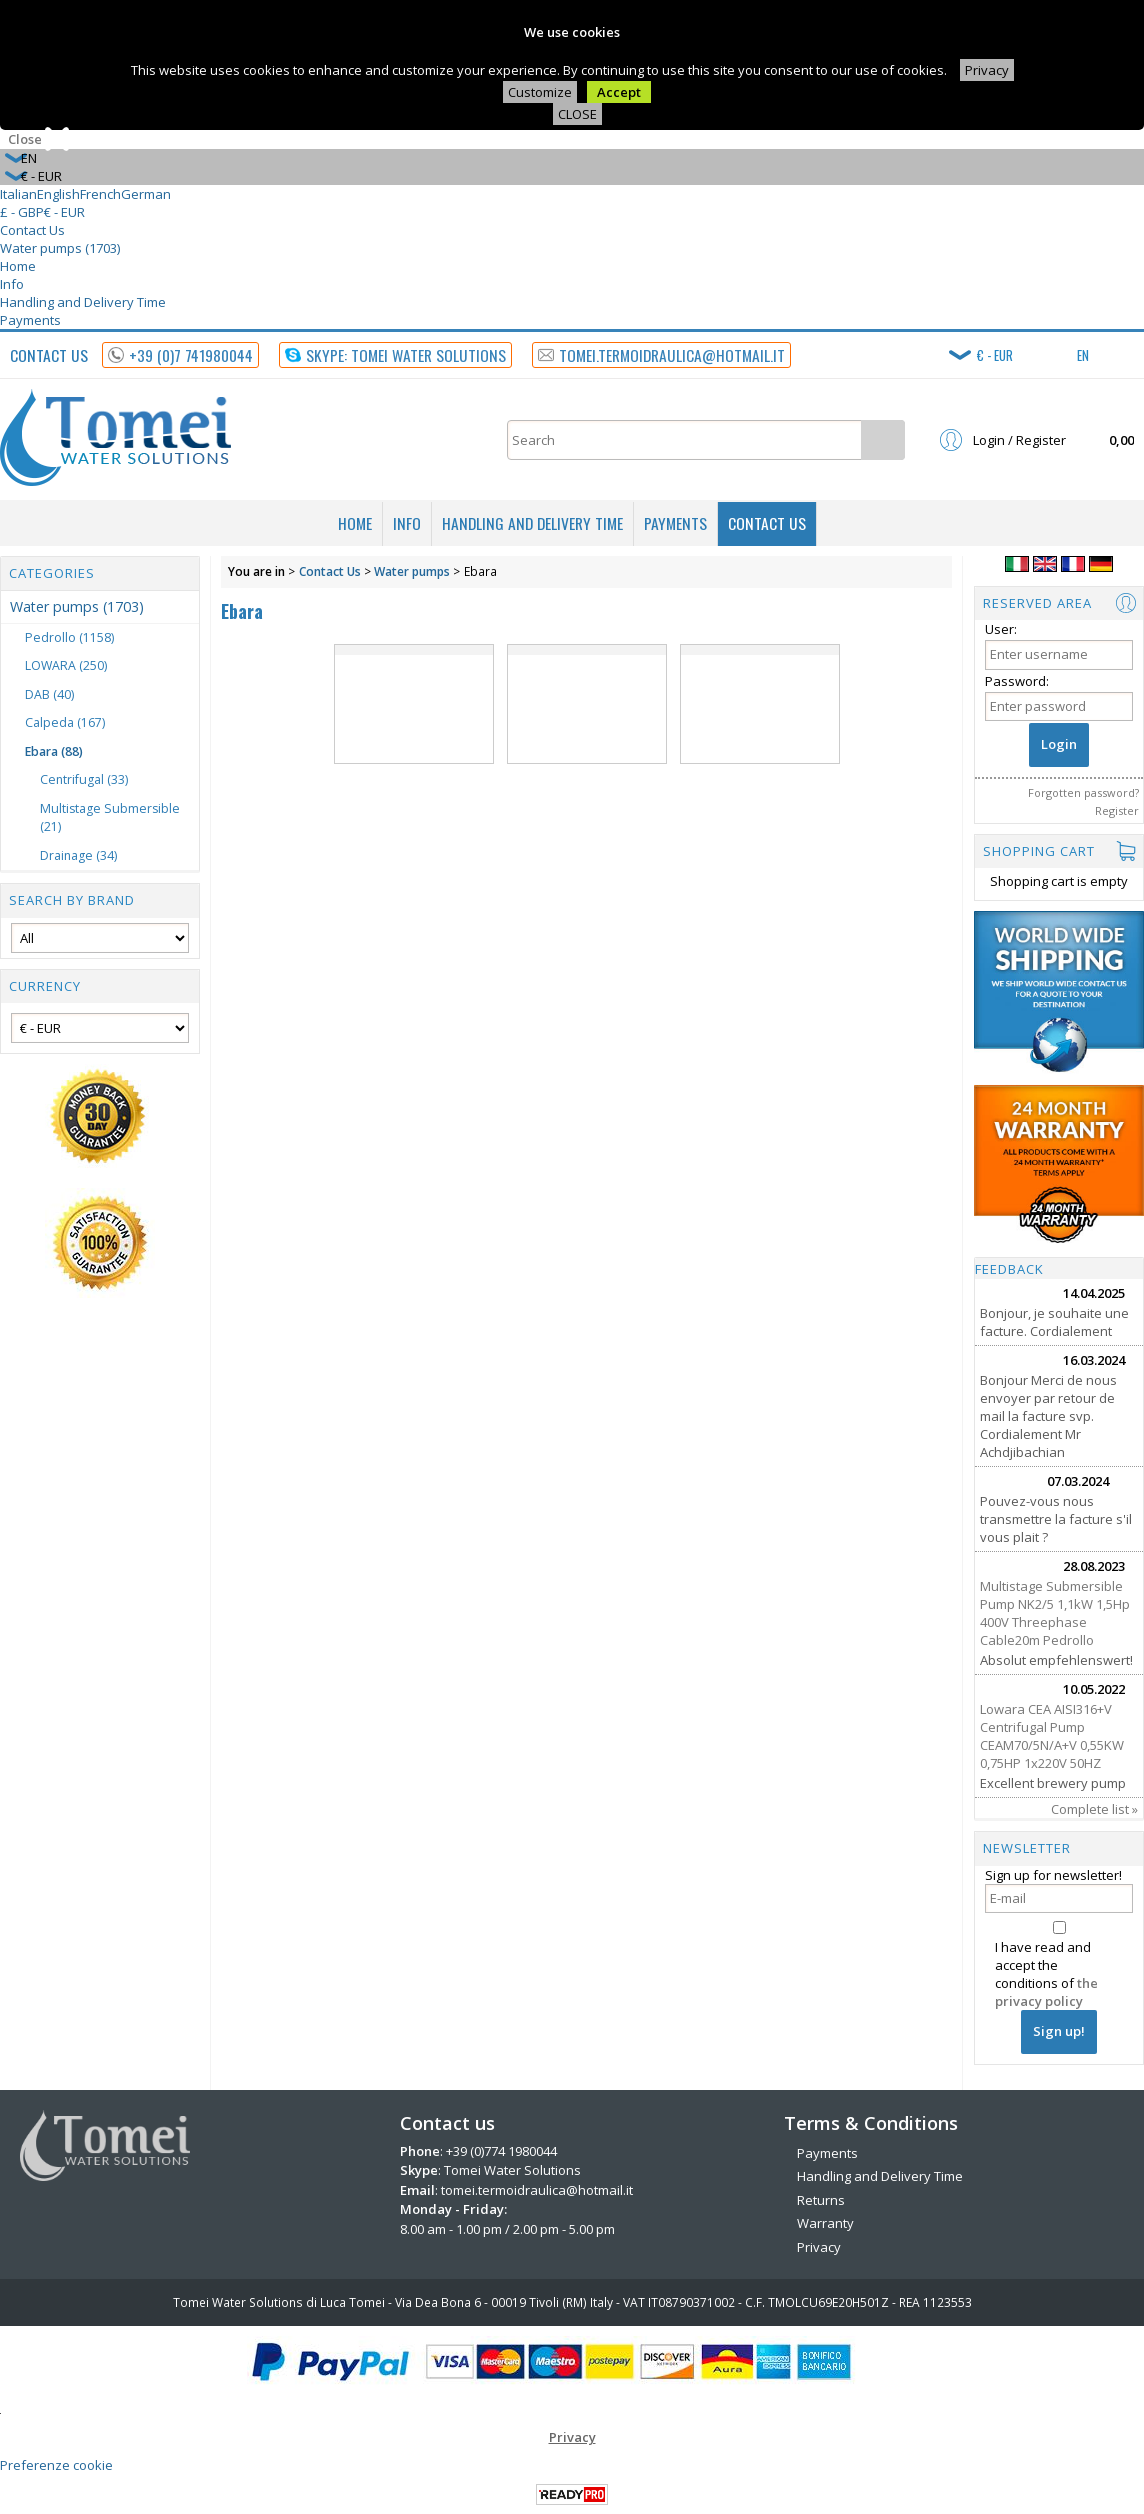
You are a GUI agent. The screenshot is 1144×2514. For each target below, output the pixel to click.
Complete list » (1094, 1809)
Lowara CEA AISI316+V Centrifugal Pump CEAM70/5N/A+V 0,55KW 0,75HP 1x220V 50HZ (1052, 1736)
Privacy (987, 70)
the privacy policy (1046, 1992)
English (58, 194)
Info (12, 284)
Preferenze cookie (56, 2465)
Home (18, 266)
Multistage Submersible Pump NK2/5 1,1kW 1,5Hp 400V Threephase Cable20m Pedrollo (1055, 1613)
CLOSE (577, 114)
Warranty (825, 2223)
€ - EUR (64, 212)
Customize (540, 92)
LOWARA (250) (66, 665)
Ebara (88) (54, 751)
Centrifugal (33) (84, 779)
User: (1001, 629)
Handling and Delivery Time (83, 302)
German (146, 194)
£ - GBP (22, 212)
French (100, 194)
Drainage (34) (78, 855)
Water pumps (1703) (60, 248)
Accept (619, 92)
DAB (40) (49, 694)
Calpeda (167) (65, 722)
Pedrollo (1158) (69, 637)
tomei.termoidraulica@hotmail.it (537, 2190)
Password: (1017, 681)
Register (1117, 810)
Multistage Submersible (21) (110, 818)
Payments (30, 320)
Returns (821, 2200)
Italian (18, 194)
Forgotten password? (1083, 792)
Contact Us (32, 230)
